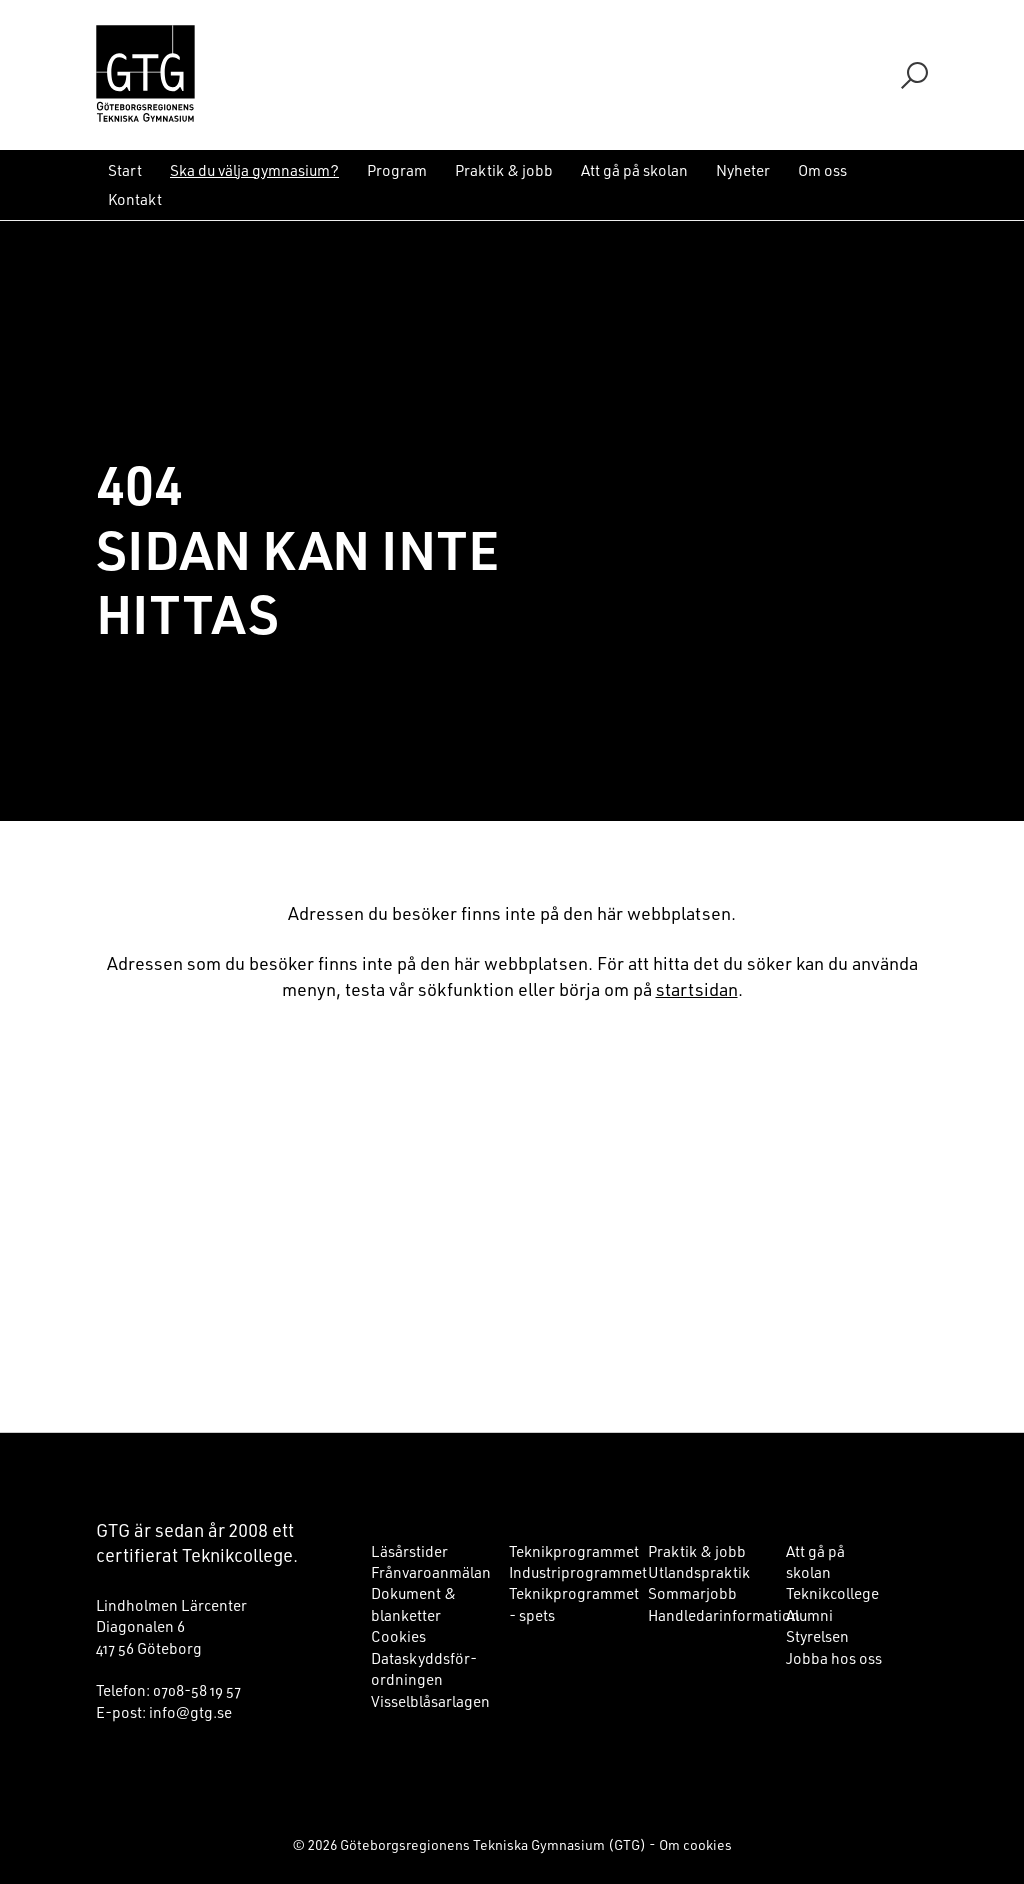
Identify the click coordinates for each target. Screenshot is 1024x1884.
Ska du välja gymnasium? (254, 170)
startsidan (697, 989)
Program (397, 170)
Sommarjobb (692, 1593)
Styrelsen (817, 1636)
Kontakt (135, 199)
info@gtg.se (190, 1712)
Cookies (398, 1636)
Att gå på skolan (634, 170)
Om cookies (695, 1844)
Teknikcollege (832, 1593)
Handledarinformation (724, 1615)
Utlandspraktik (699, 1572)
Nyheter (743, 170)
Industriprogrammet (578, 1572)
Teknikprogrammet (574, 1551)
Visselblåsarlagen (430, 1701)
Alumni (809, 1615)
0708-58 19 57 (197, 1690)
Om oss (822, 170)
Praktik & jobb (504, 170)
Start (125, 170)
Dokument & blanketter (413, 1603)
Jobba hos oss (834, 1658)
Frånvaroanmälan (431, 1572)
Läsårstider (409, 1551)
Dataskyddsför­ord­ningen (424, 1668)
